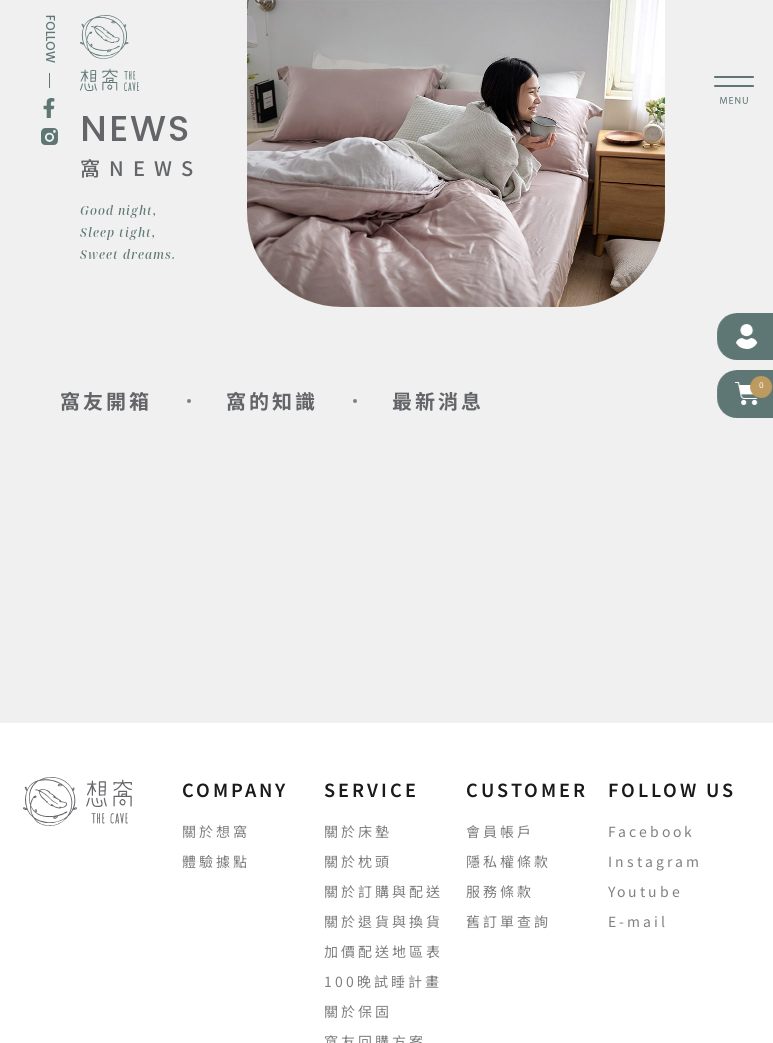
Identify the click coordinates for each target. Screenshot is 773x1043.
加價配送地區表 (383, 951)
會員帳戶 (500, 831)
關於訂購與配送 (383, 891)
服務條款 (500, 891)
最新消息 (438, 400)
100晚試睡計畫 (383, 981)
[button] (748, 393)
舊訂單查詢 (508, 921)
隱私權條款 (508, 861)
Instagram (655, 861)
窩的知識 (272, 400)
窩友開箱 (106, 400)
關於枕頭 (358, 861)
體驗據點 (216, 861)
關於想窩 (216, 831)
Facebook (651, 831)
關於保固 (358, 1011)
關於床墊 (358, 831)
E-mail (638, 921)
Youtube (645, 891)
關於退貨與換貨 (383, 921)
